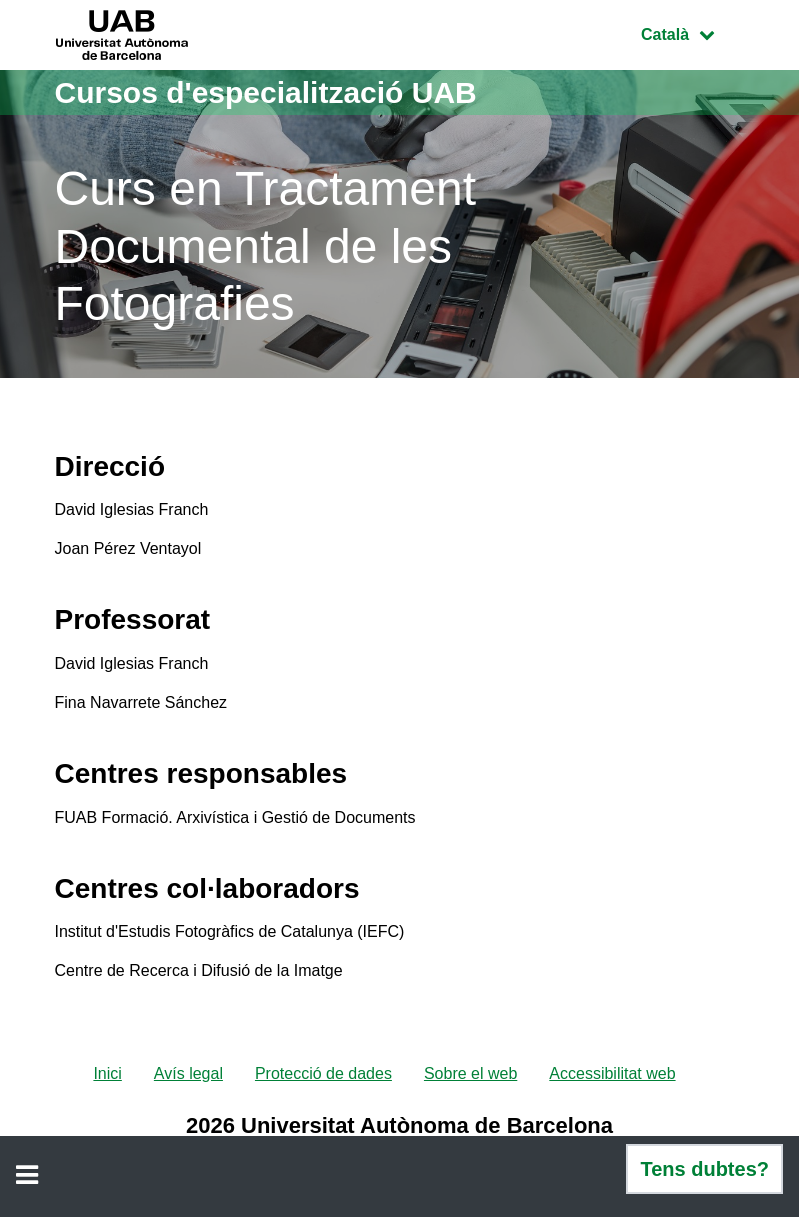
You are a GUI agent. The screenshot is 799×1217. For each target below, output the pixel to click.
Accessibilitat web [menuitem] (612, 1073)
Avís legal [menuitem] (188, 1073)
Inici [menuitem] (107, 1073)
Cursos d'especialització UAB (266, 92)
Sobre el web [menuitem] (470, 1073)
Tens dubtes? (704, 1169)
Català (692, 32)
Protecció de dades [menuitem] (323, 1073)
